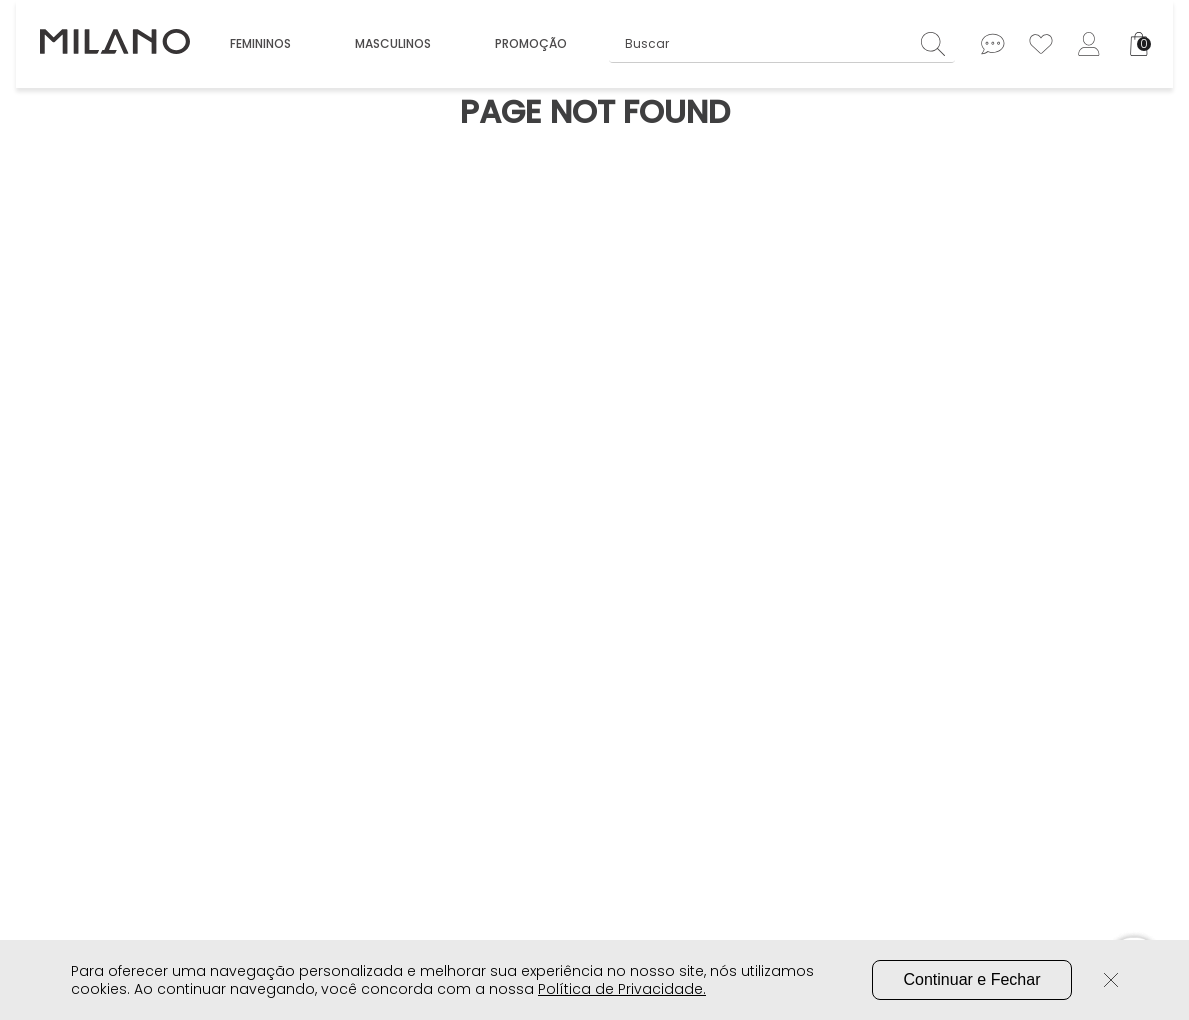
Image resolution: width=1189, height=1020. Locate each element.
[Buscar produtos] (938, 43)
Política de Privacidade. (622, 989)
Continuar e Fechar (972, 979)
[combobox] (782, 44)
